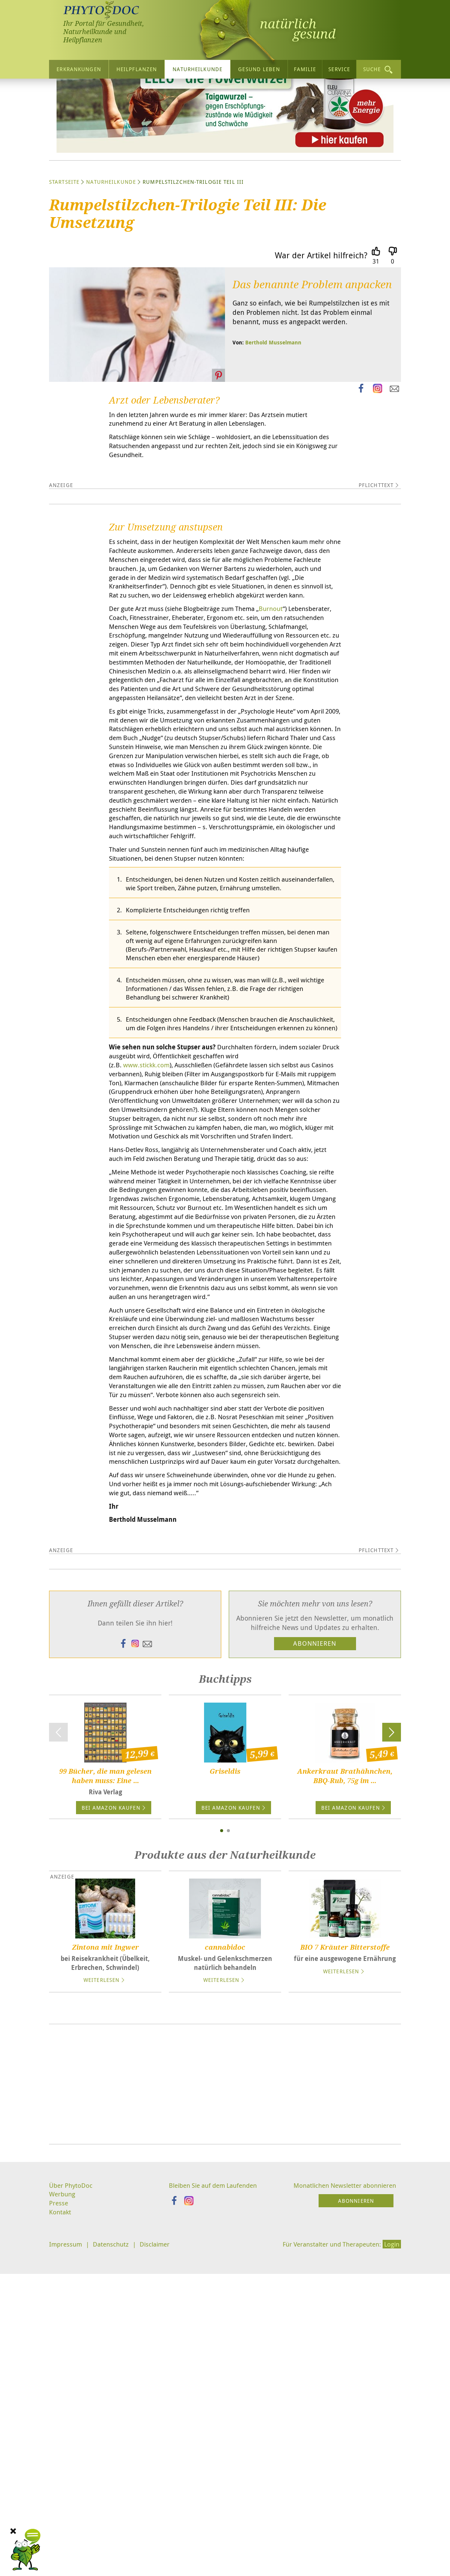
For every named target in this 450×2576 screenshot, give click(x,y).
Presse (59, 2533)
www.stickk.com (147, 1208)
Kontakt (60, 2542)
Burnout (282, 695)
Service (339, 69)
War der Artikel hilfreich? (321, 326)
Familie (305, 69)
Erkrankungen (79, 69)
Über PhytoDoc (72, 2514)
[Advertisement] (225, 2413)
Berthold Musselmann (273, 413)
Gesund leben (259, 69)
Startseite (64, 252)
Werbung (63, 2523)
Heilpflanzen (136, 69)
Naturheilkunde (197, 69)
